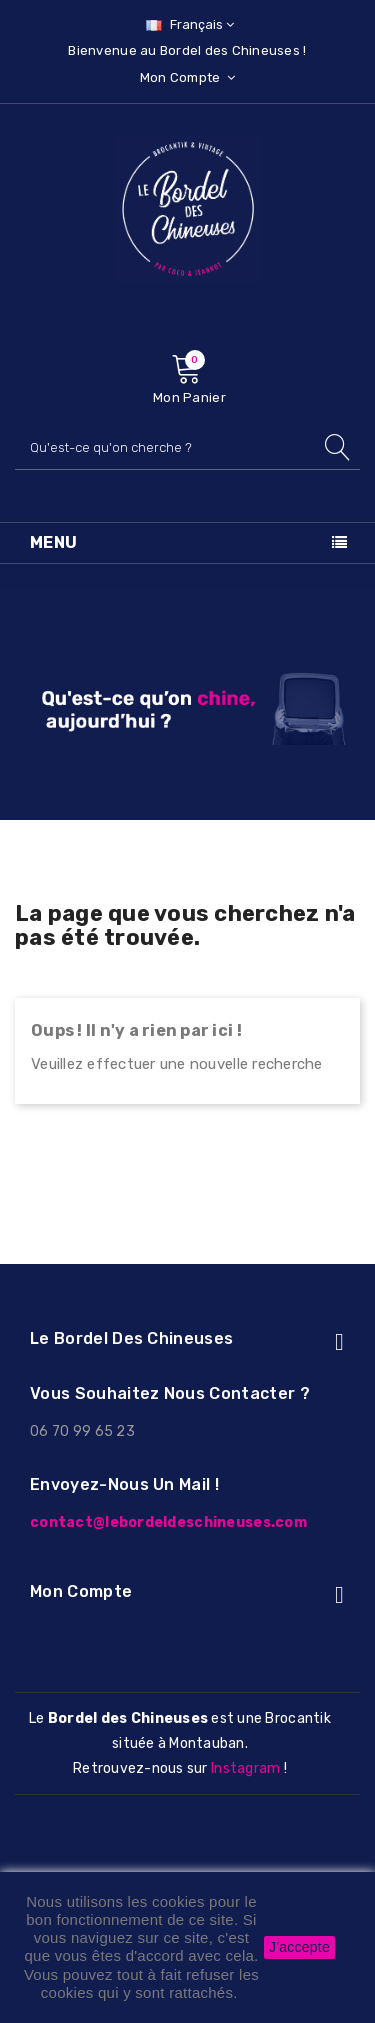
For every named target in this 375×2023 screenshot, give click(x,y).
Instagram (245, 1768)
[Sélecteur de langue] (187, 24)
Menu (54, 542)
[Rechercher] (187, 447)
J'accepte (299, 1947)
